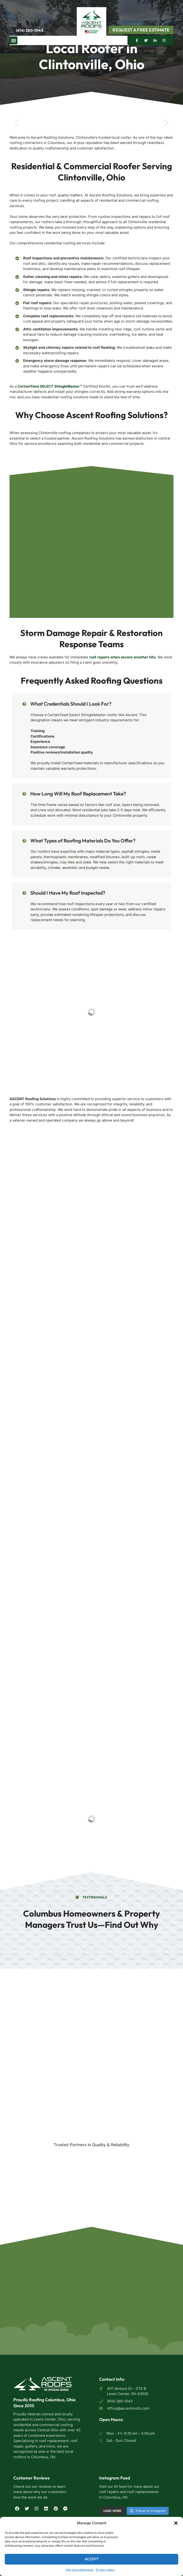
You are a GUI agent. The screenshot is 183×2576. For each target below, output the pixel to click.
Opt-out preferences (79, 2569)
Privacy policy (105, 2569)
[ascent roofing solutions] (91, 1819)
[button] (175, 2523)
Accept (91, 2559)
